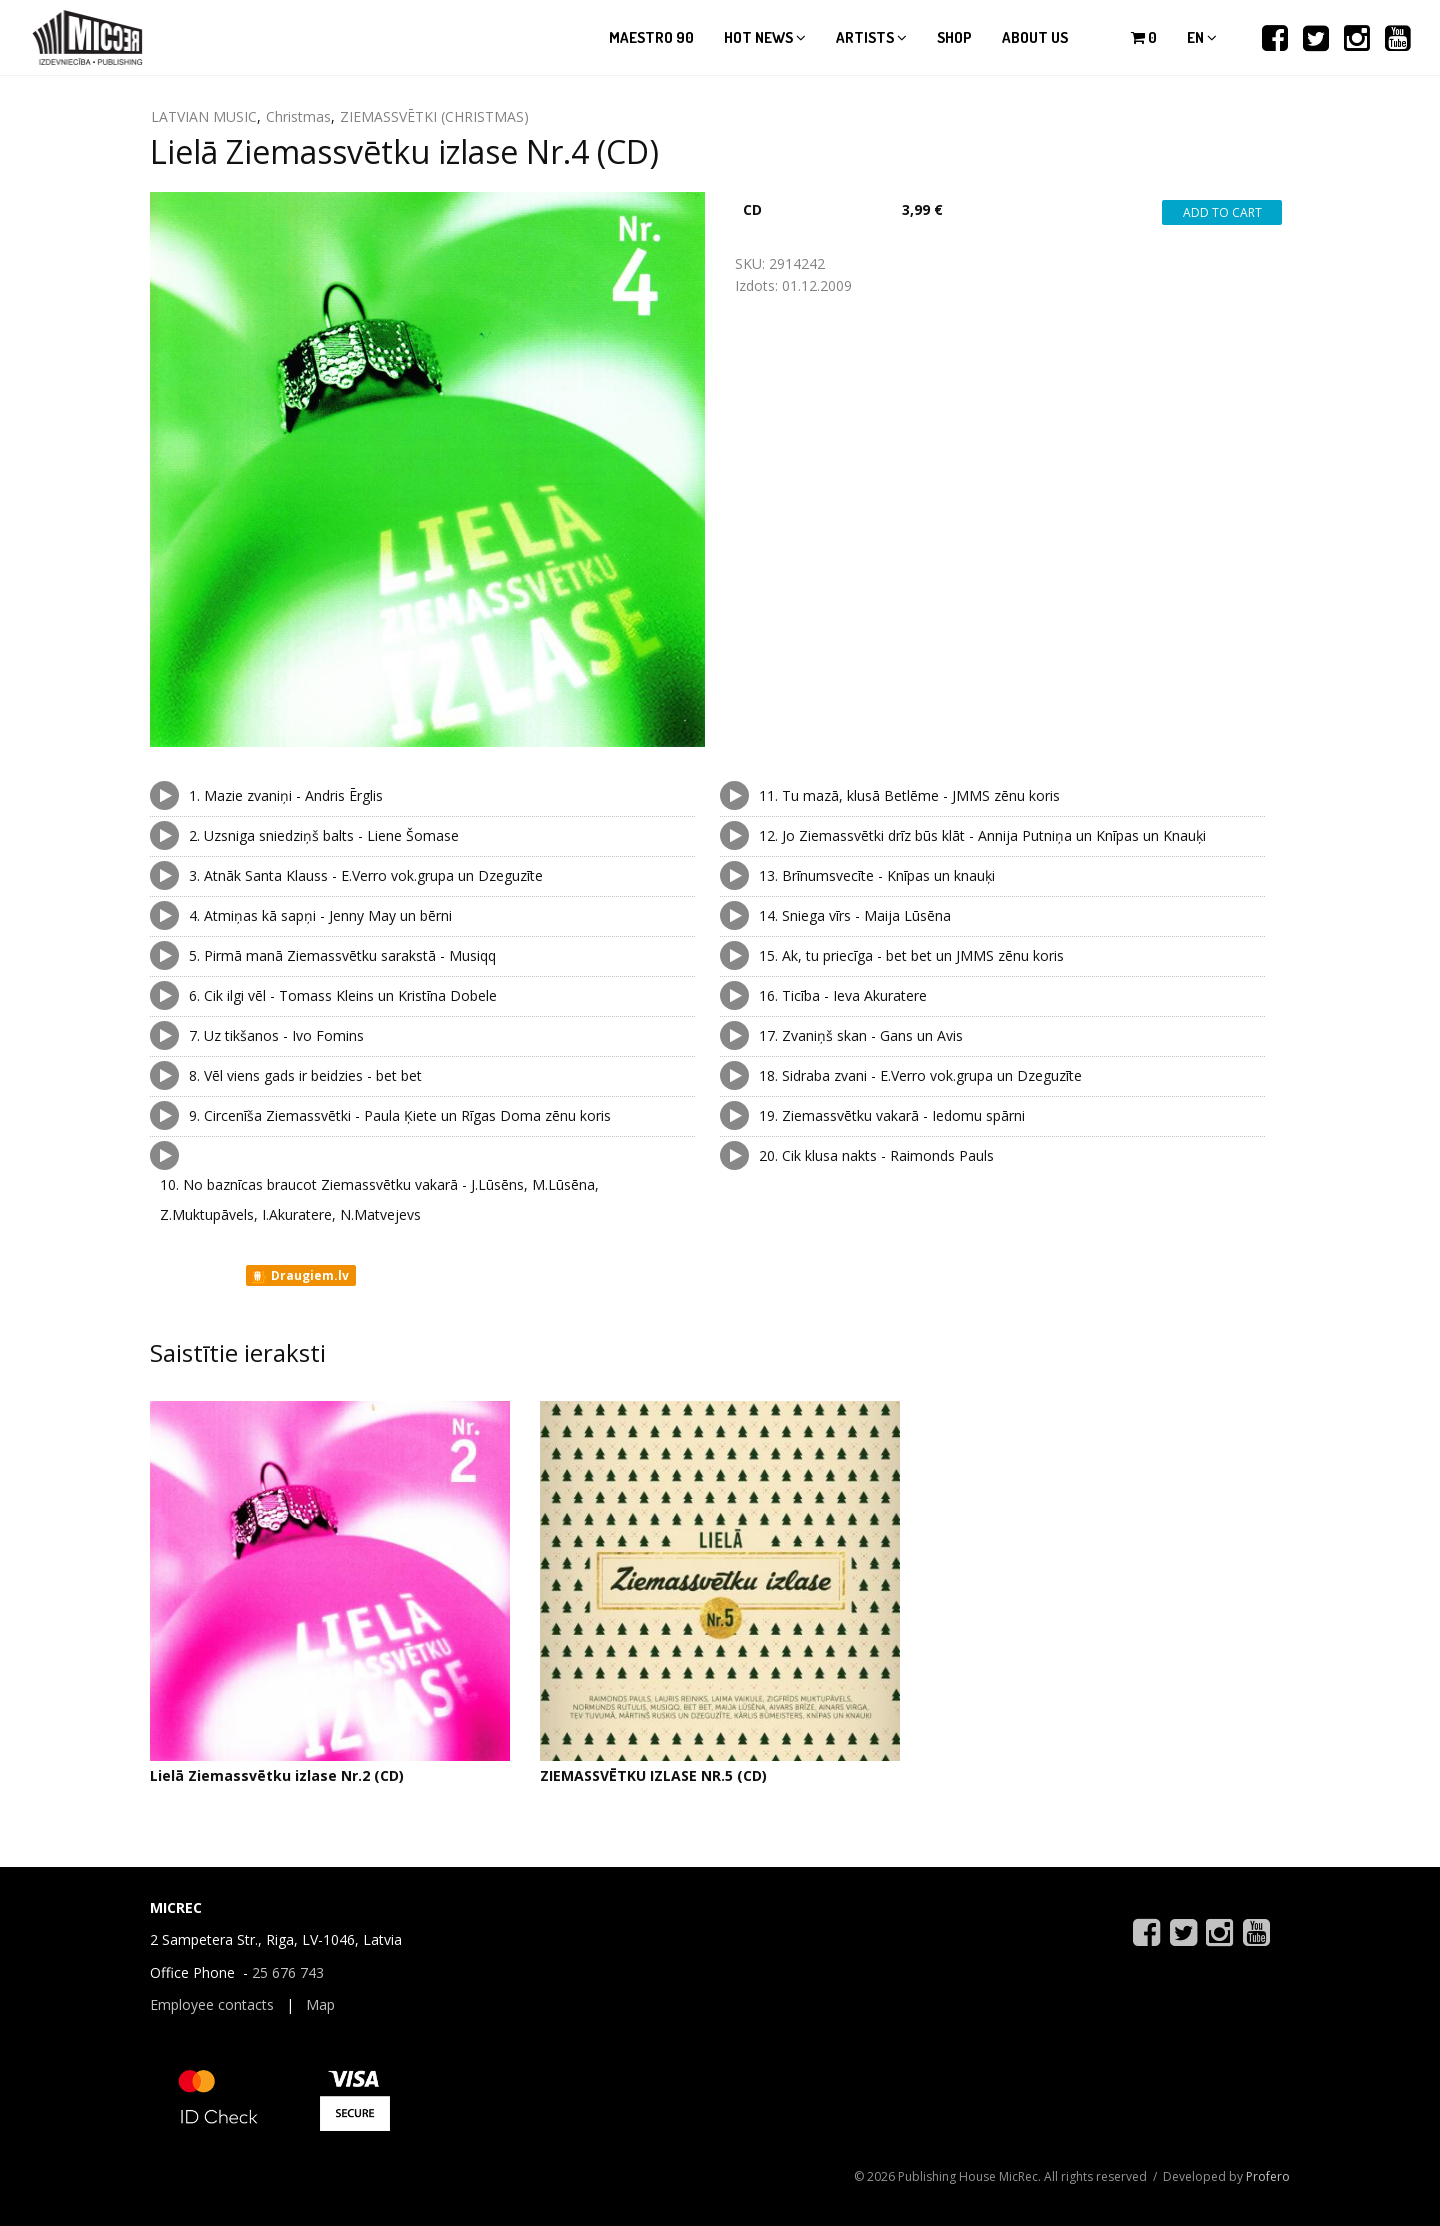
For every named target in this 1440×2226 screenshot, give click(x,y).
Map (320, 2004)
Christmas (298, 116)
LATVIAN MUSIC (204, 116)
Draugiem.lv (299, 1276)
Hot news (765, 37)
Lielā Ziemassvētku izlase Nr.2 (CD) (277, 1775)
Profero (1268, 2176)
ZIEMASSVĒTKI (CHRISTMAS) (434, 116)
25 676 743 (288, 1972)
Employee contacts (212, 2004)
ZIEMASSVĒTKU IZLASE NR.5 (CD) (653, 1775)
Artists (871, 37)
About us (1035, 37)
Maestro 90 (651, 37)
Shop (954, 37)
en (1202, 37)
